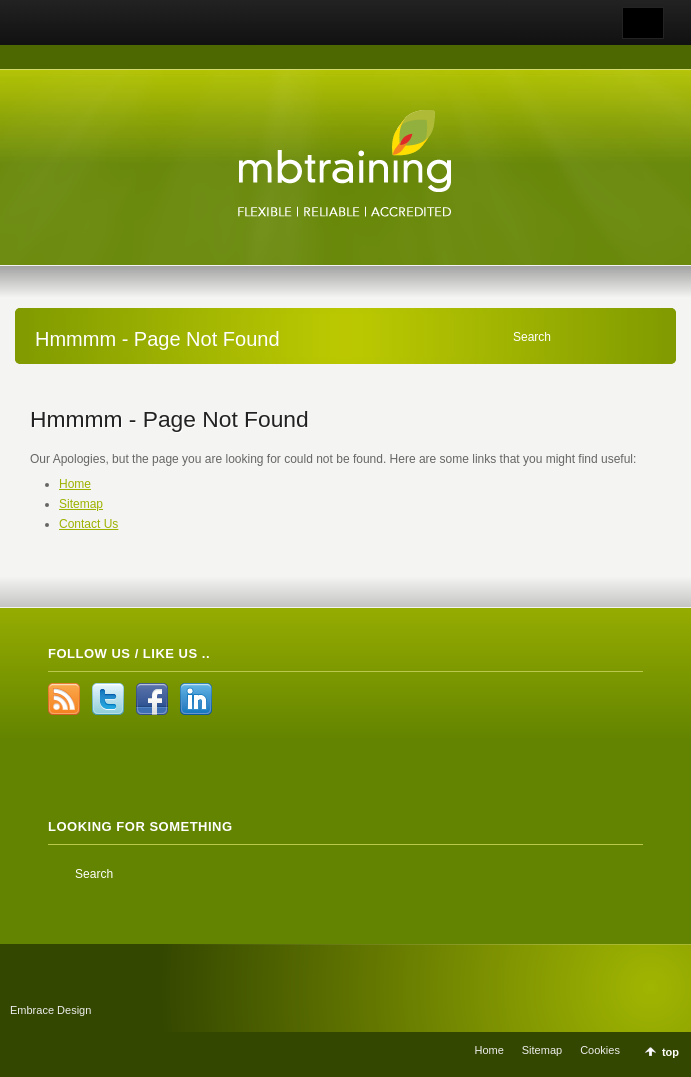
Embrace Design (50, 1010)
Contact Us (88, 524)
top (670, 1052)
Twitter (108, 699)
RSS (64, 699)
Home (75, 484)
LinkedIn (196, 699)
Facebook (152, 699)
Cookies (600, 1050)
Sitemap (81, 504)
